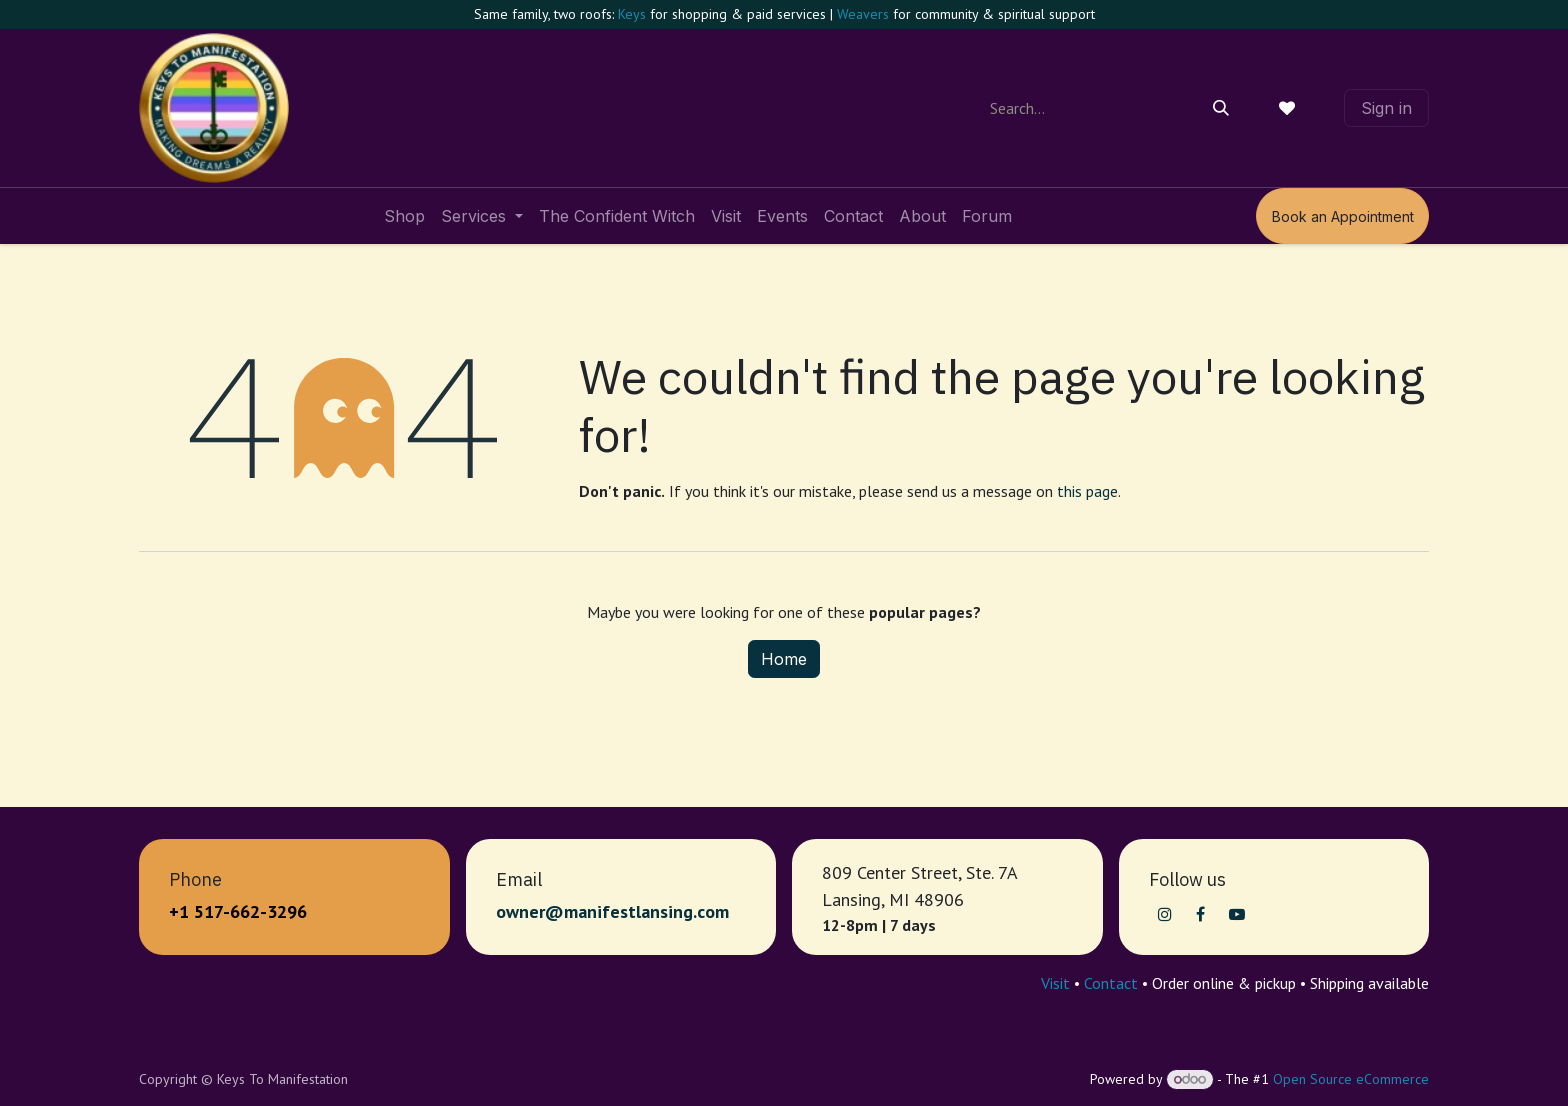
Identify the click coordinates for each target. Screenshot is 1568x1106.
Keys (632, 14)
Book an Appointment (1343, 216)
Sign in (1386, 108)
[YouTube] (1237, 914)
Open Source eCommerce (1351, 1079)
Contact (1111, 983)
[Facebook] (1201, 914)
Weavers (863, 14)
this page (1087, 491)
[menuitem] (404, 216)
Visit (1055, 983)
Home (784, 659)
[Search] (1221, 108)
